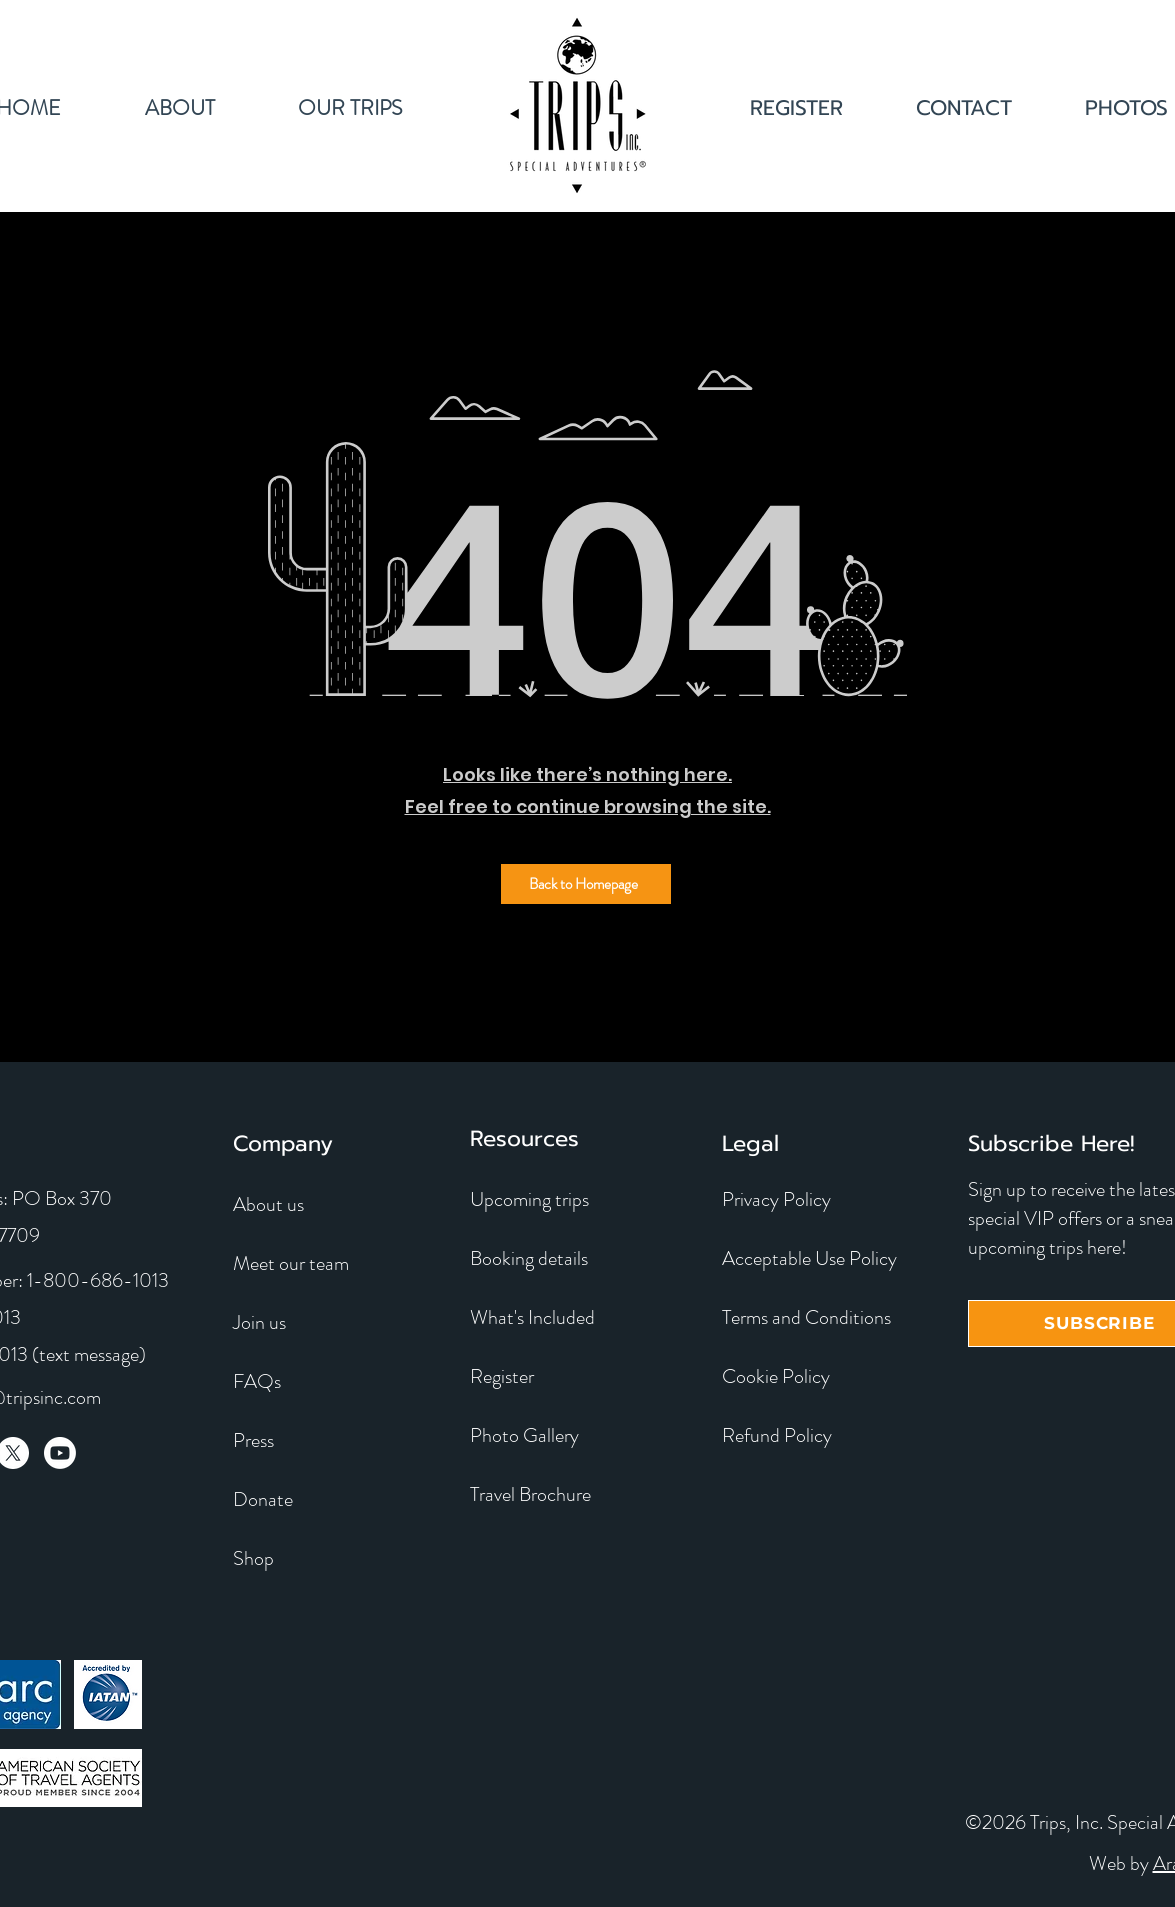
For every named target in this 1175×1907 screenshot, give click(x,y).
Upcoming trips (529, 1199)
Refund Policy (777, 1435)
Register (502, 1376)
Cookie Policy (776, 1376)
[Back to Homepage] (586, 884)
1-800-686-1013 (98, 1280)
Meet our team (291, 1263)
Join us (259, 1322)
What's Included (532, 1317)
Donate (263, 1499)
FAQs (257, 1381)
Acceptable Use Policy (809, 1258)
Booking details (529, 1258)
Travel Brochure (530, 1494)
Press (253, 1440)
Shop (253, 1558)
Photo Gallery (524, 1435)
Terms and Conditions (806, 1317)
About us (268, 1204)
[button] (350, 105)
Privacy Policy (776, 1199)
